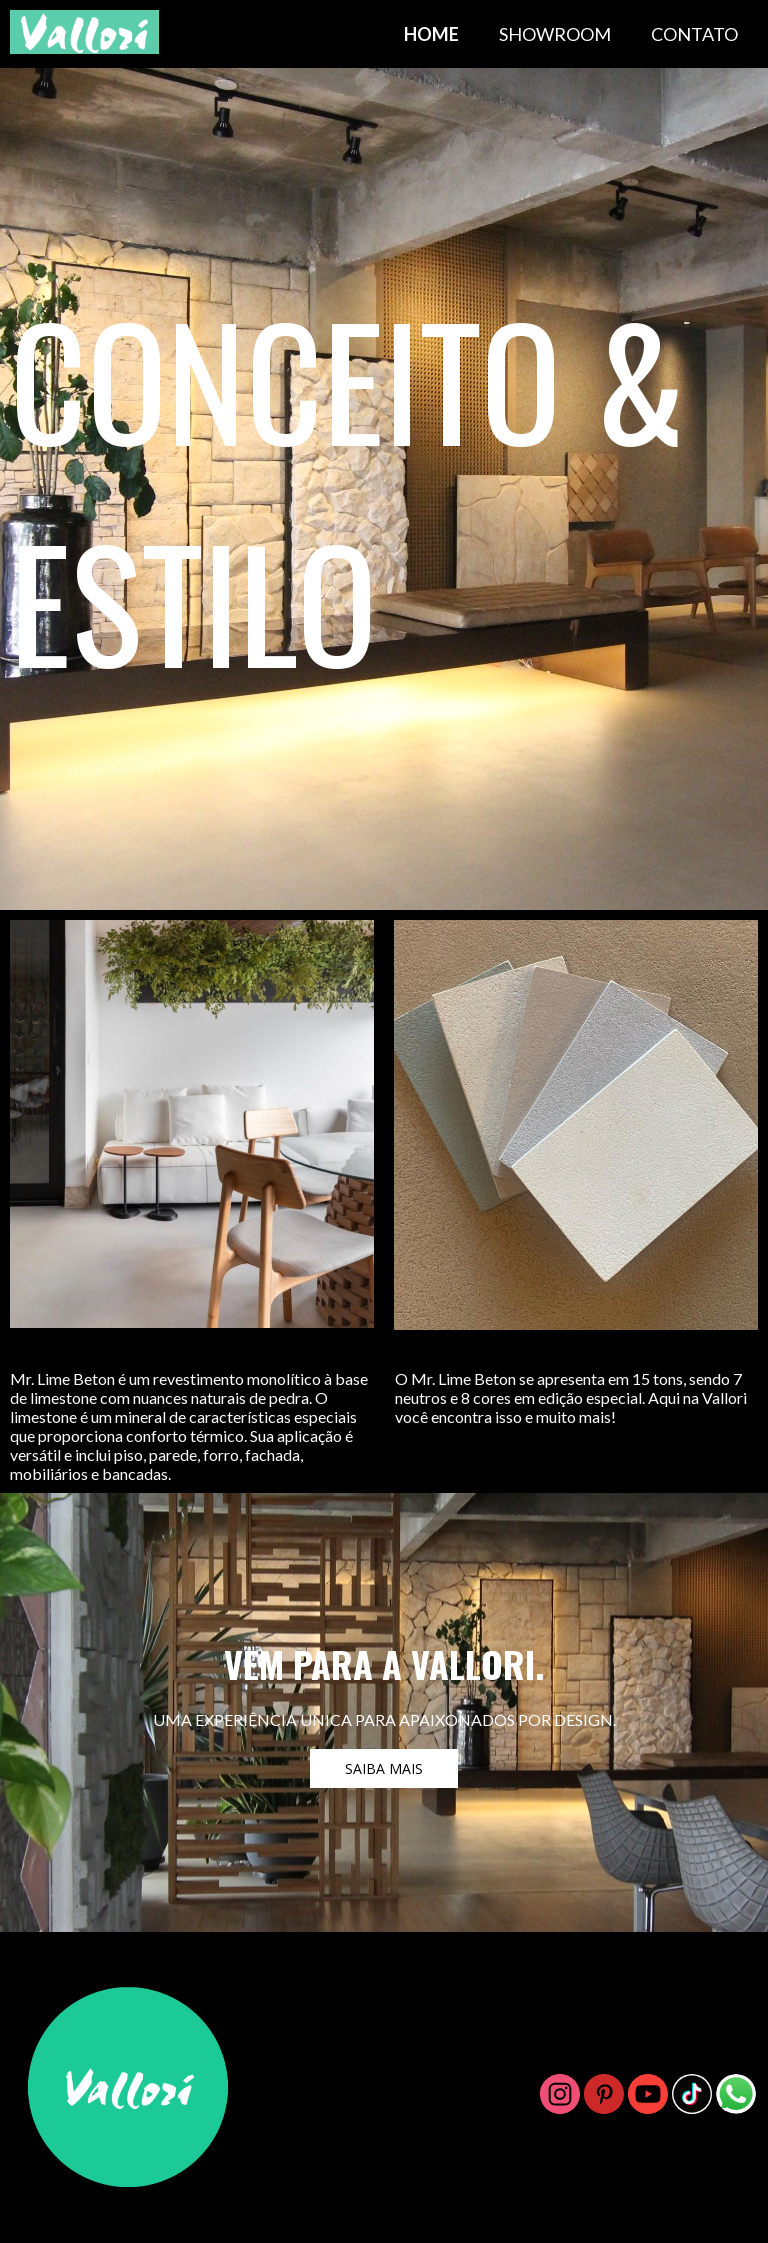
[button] (384, 1768)
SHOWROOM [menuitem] (555, 34)
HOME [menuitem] (431, 34)
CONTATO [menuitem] (694, 34)
